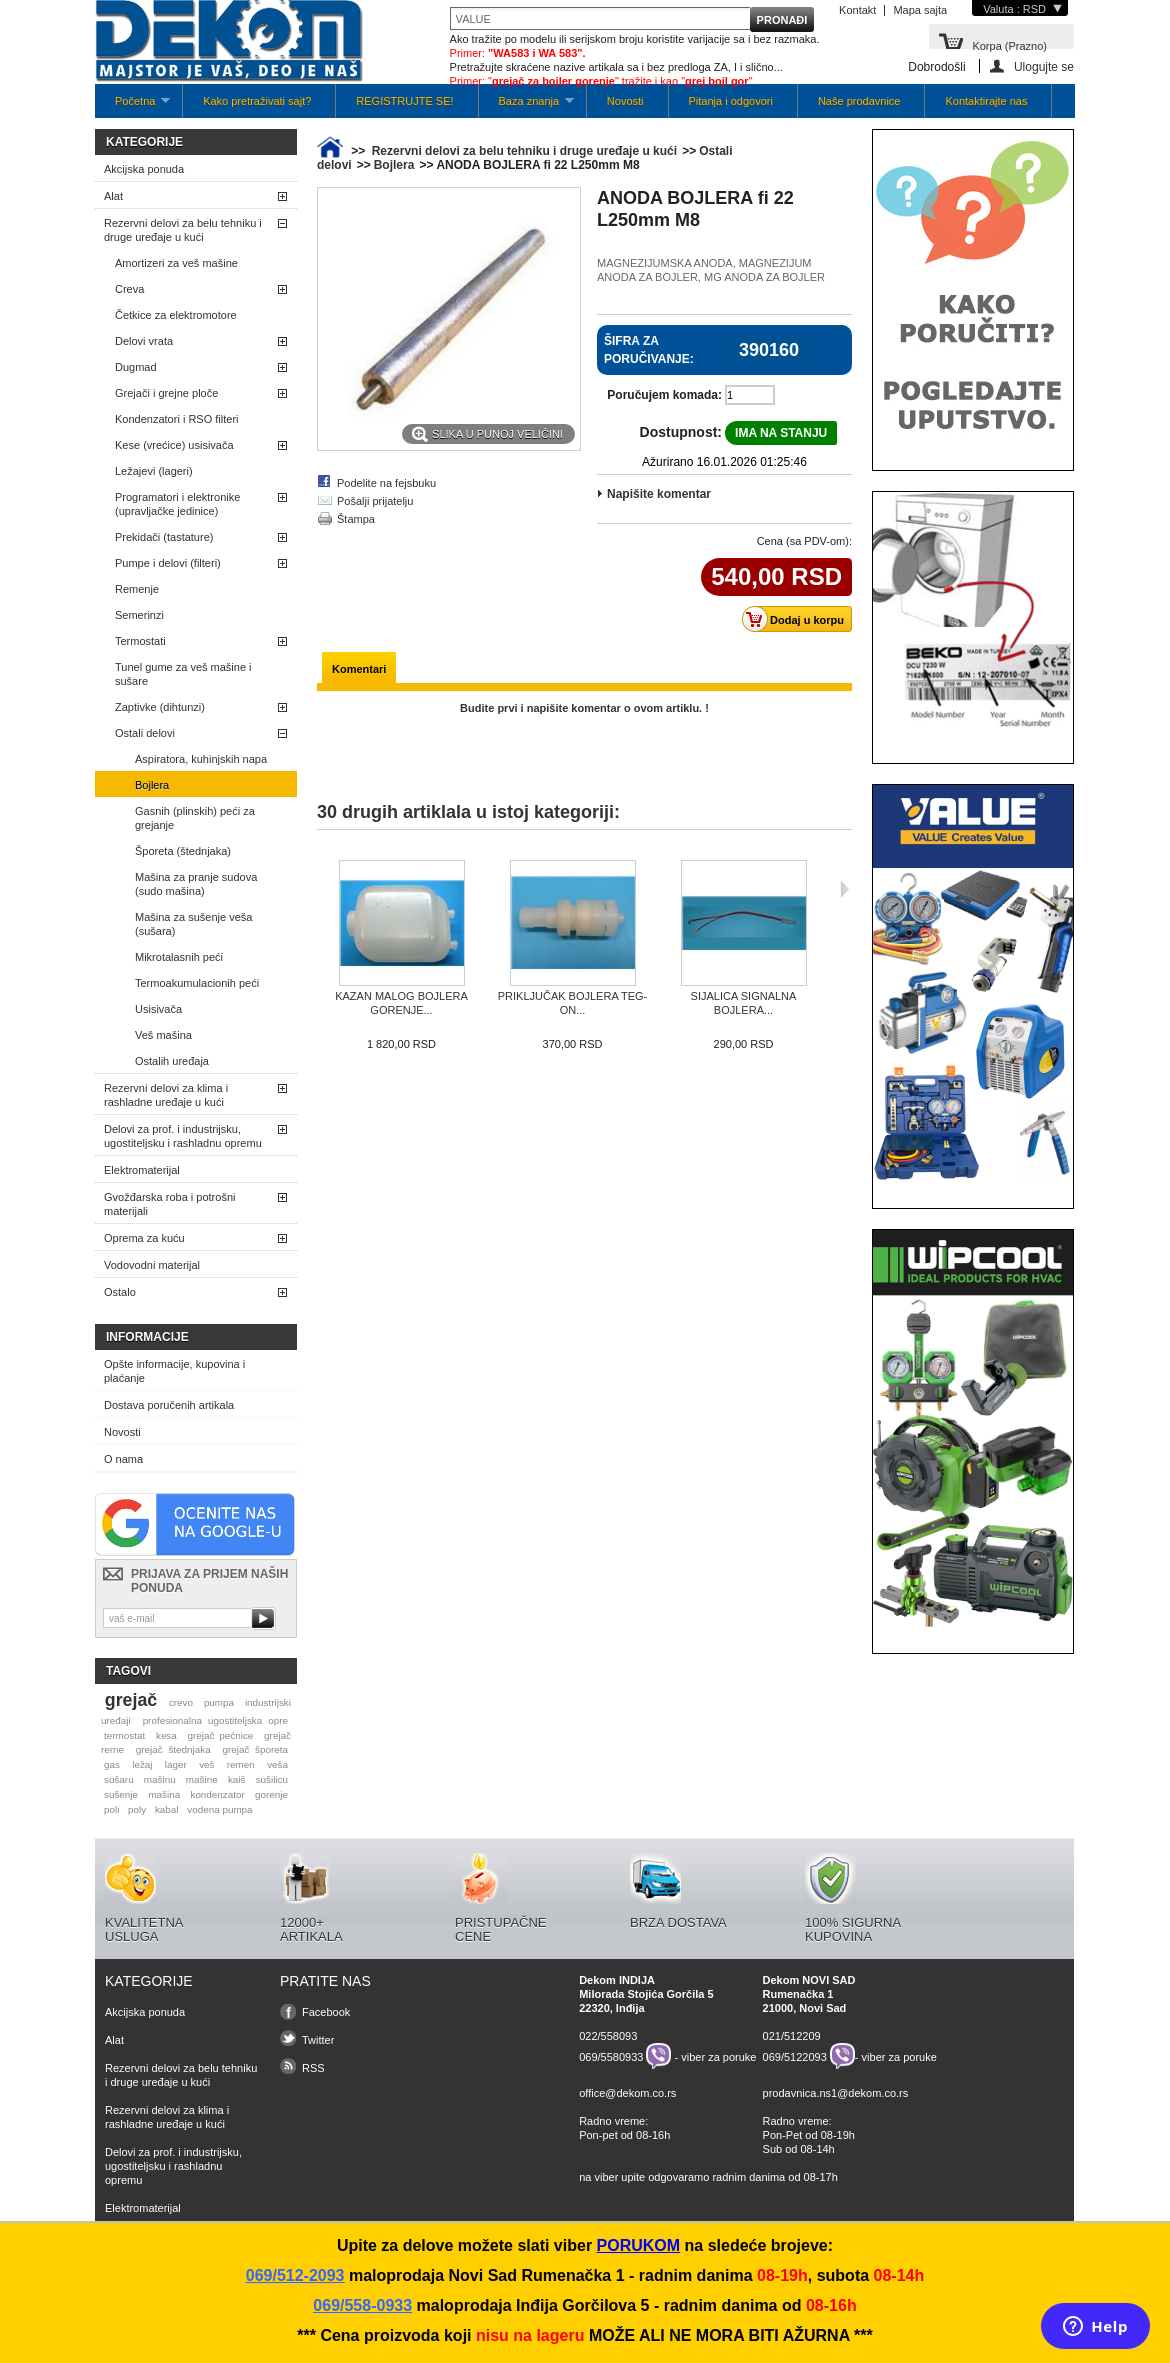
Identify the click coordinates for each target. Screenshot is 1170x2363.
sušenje (121, 1794)
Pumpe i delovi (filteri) (168, 563)
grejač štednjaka (173, 1749)
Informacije (147, 1337)
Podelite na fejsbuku (386, 483)
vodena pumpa (219, 1809)
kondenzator (217, 1794)
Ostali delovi (145, 733)
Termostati (140, 641)
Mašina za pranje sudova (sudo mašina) (196, 884)
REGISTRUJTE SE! (404, 101)
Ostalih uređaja (172, 1061)
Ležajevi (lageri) (154, 471)
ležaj (142, 1764)
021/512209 (792, 2036)
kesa (166, 1735)
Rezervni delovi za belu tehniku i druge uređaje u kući (183, 230)
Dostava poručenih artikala (169, 1405)
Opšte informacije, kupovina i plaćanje (174, 1371)
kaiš (237, 1779)
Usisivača (158, 1009)
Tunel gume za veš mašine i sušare (183, 674)
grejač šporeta (255, 1749)
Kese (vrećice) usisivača (174, 445)
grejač (131, 1700)
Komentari (359, 669)
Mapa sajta (920, 10)
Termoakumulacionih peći (197, 983)
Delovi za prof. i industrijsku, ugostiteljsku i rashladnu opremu (183, 1136)
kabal (167, 1809)
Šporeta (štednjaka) (183, 851)
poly (137, 1809)
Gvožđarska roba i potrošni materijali (169, 1204)
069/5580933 (611, 2056)
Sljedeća (844, 889)
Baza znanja (526, 106)
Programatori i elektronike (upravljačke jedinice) (177, 504)
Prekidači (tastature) (164, 537)
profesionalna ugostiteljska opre (215, 1720)
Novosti (625, 101)
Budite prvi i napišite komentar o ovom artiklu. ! (584, 708)
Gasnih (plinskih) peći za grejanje (195, 818)
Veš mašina (163, 1035)
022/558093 (608, 2036)
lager (176, 1764)
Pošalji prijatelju (375, 501)
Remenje (137, 589)
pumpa (219, 1702)
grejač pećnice (221, 1735)
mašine (202, 1779)
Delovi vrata (144, 341)
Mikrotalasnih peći (179, 957)
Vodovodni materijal (152, 1265)
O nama (123, 1459)
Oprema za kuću (144, 1238)
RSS (313, 2068)
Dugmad (136, 367)
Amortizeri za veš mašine (176, 263)
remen (241, 1764)
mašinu (160, 1779)
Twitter (318, 2040)
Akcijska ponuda (144, 169)
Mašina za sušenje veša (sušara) (193, 924)
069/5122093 (795, 2056)
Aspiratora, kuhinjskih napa (201, 759)
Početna (132, 106)
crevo (181, 1702)
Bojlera (152, 785)
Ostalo (120, 1292)
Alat (113, 196)
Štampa (356, 519)
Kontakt (857, 10)
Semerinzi (139, 615)
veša (277, 1764)
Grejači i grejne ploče (166, 393)
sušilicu (272, 1779)
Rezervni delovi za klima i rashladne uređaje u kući (166, 1095)
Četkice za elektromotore (176, 315)
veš (206, 1764)
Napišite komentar (659, 494)
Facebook (326, 2012)
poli (111, 1809)
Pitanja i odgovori (731, 101)
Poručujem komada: (664, 395)
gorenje (271, 1794)
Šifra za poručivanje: (649, 350)
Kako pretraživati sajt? (257, 101)
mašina (164, 1794)
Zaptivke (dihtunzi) (160, 707)
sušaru (119, 1779)
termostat (124, 1735)
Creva (129, 289)
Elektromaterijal (142, 1170)
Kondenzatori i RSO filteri (177, 419)
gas (112, 1764)
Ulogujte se (1044, 66)
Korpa (1009, 44)
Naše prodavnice (859, 101)
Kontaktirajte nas (986, 101)
